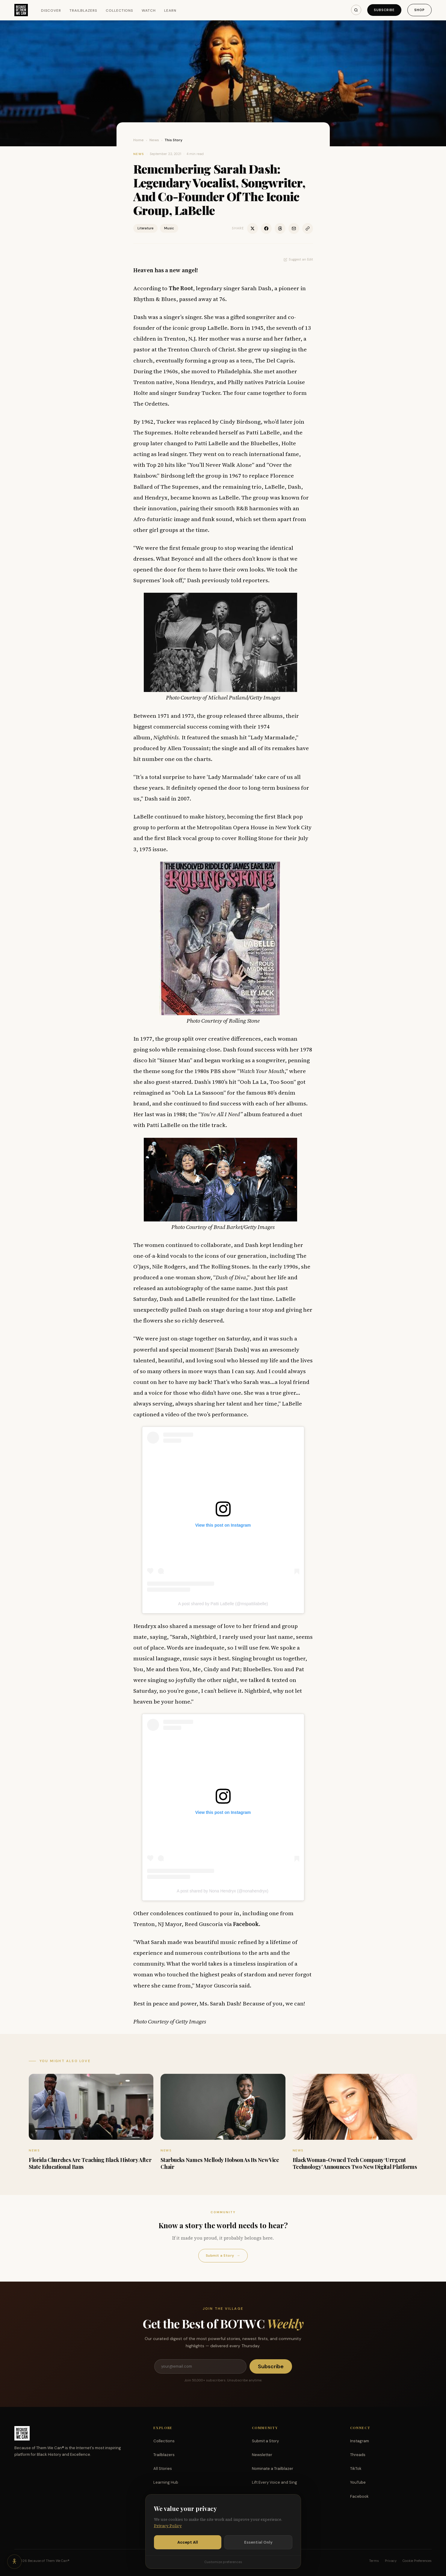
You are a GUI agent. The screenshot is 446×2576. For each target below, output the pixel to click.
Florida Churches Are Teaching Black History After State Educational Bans (90, 2163)
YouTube (358, 2482)
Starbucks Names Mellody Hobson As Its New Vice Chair (220, 2163)
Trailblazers (83, 10)
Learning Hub (165, 2482)
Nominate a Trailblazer (272, 2468)
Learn (170, 10)
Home (138, 140)
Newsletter (262, 2454)
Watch (149, 10)
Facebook (359, 2496)
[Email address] (200, 2366)
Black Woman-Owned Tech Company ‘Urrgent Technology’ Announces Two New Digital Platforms (355, 2163)
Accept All (187, 2555)
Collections (120, 10)
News (154, 140)
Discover (51, 10)
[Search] (356, 10)
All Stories (162, 2468)
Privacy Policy (168, 2538)
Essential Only (258, 2555)
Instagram (359, 2440)
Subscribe (384, 10)
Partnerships (264, 2496)
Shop (419, 10)
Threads (357, 2454)
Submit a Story (223, 2255)
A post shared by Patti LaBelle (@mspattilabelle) (223, 1603)
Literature (145, 228)
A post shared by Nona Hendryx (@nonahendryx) (222, 1891)
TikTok (356, 2468)
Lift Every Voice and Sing (274, 2482)
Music (169, 228)
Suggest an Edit (298, 259)
